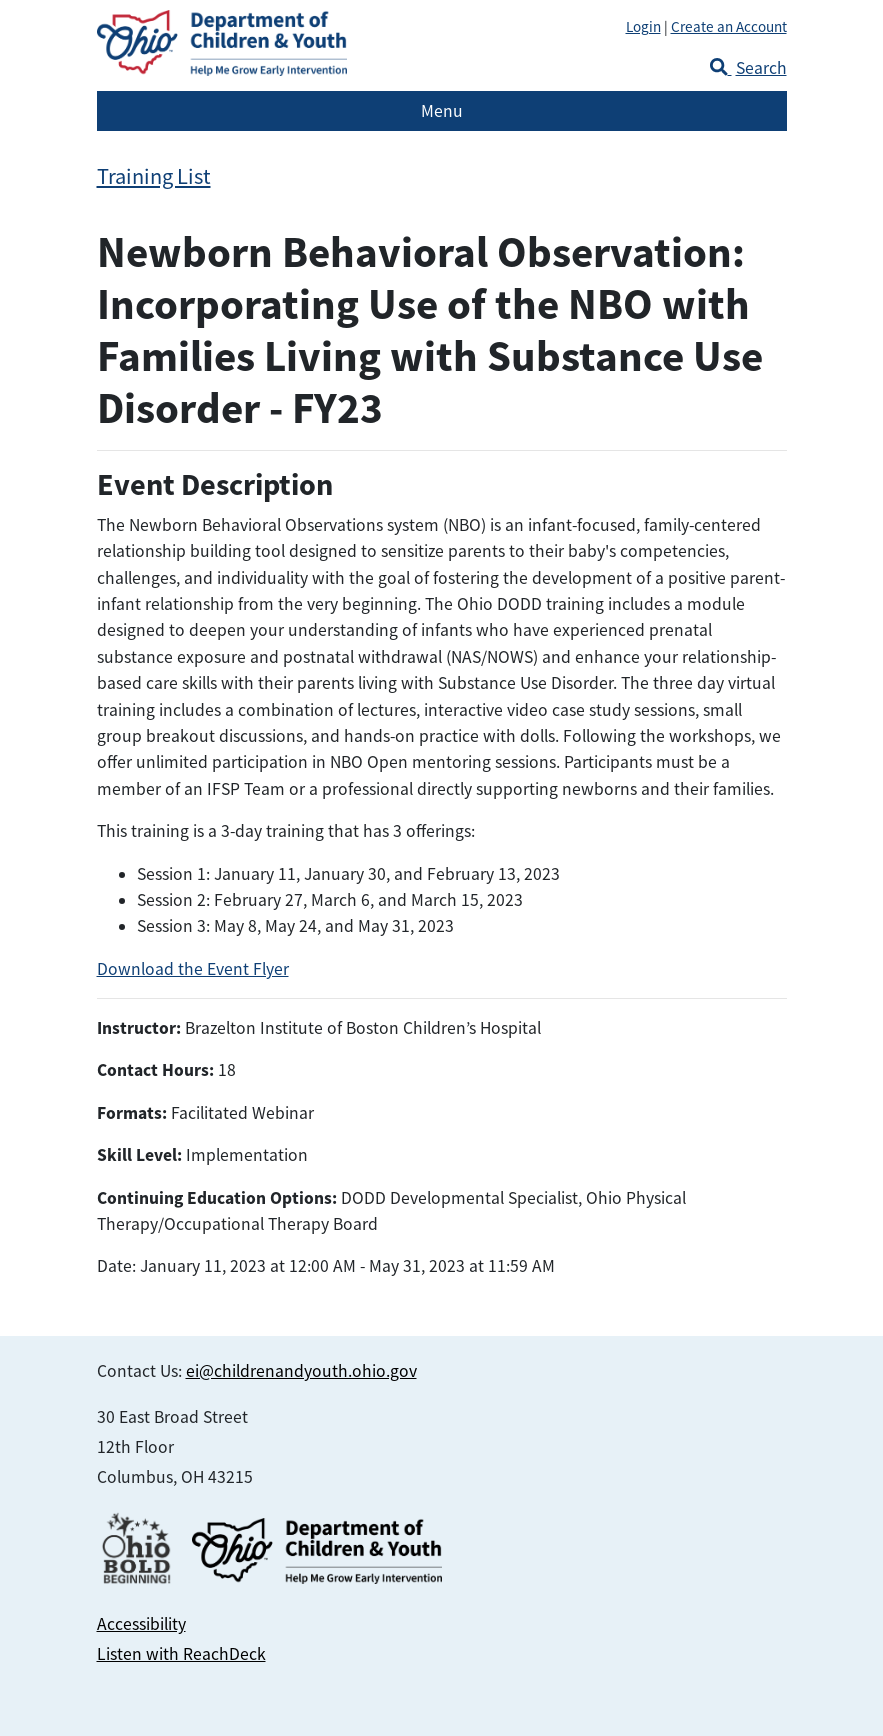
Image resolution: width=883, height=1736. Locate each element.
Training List (154, 176)
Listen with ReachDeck (181, 1654)
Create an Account (729, 26)
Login (643, 26)
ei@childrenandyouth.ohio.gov (301, 1371)
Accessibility (141, 1624)
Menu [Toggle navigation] (442, 111)
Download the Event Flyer (193, 969)
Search (748, 68)
